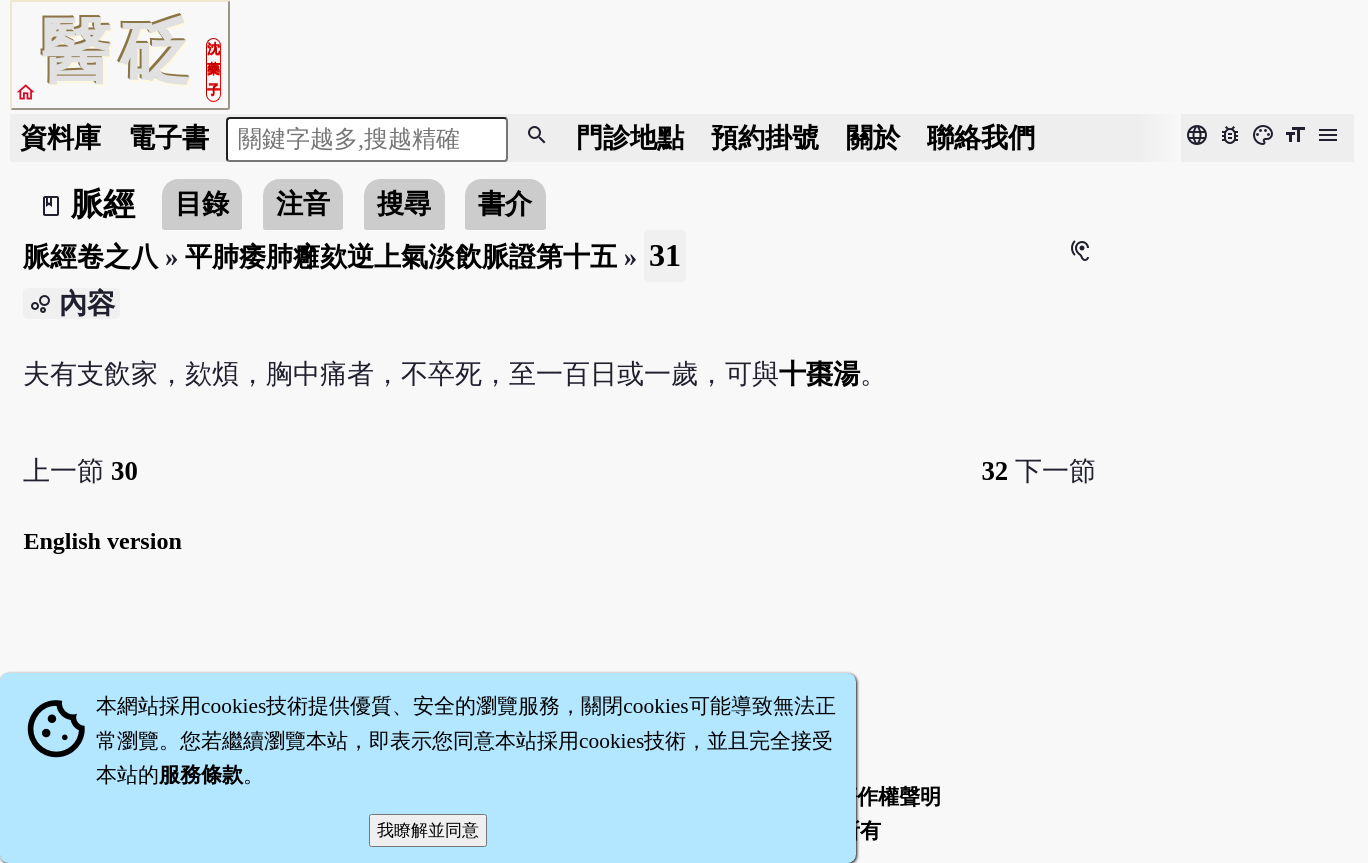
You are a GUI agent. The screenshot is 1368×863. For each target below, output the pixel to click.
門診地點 (630, 138)
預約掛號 (765, 138)
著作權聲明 (888, 797)
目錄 (202, 204)
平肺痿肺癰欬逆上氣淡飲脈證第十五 (401, 257)
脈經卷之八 (90, 257)
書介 (505, 204)
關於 (873, 138)
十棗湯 (819, 374)
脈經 (103, 204)
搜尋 (404, 204)
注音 (303, 204)
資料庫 (60, 138)
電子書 (168, 138)
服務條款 (201, 775)
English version (102, 541)
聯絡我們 (981, 138)
